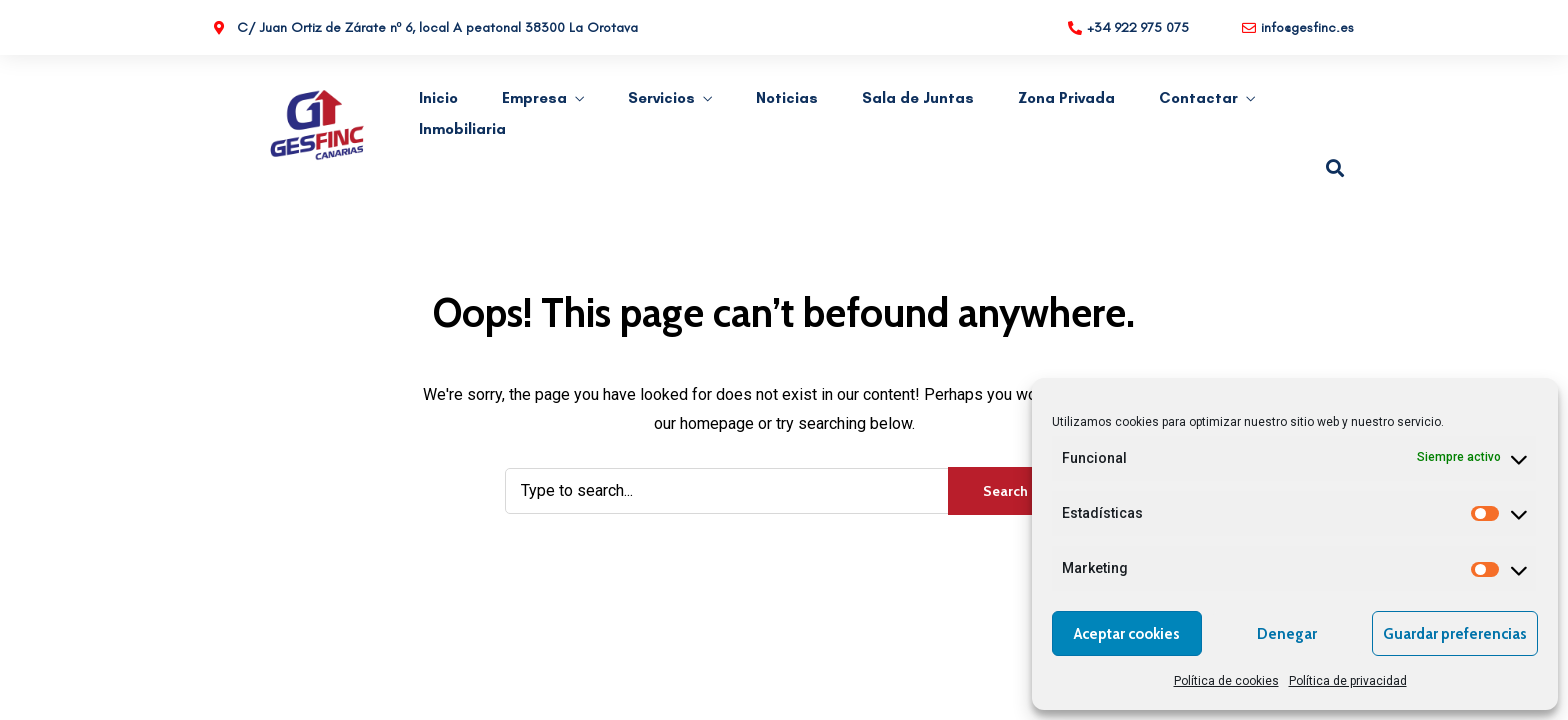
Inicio (438, 98)
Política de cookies (1226, 681)
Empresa (534, 98)
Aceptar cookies (1127, 634)
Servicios (661, 98)
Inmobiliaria (462, 129)
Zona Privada (1066, 98)
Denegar (1287, 634)
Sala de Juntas (918, 98)
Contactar (1198, 98)
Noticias (787, 98)
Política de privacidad (1348, 681)
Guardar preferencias (1455, 634)
